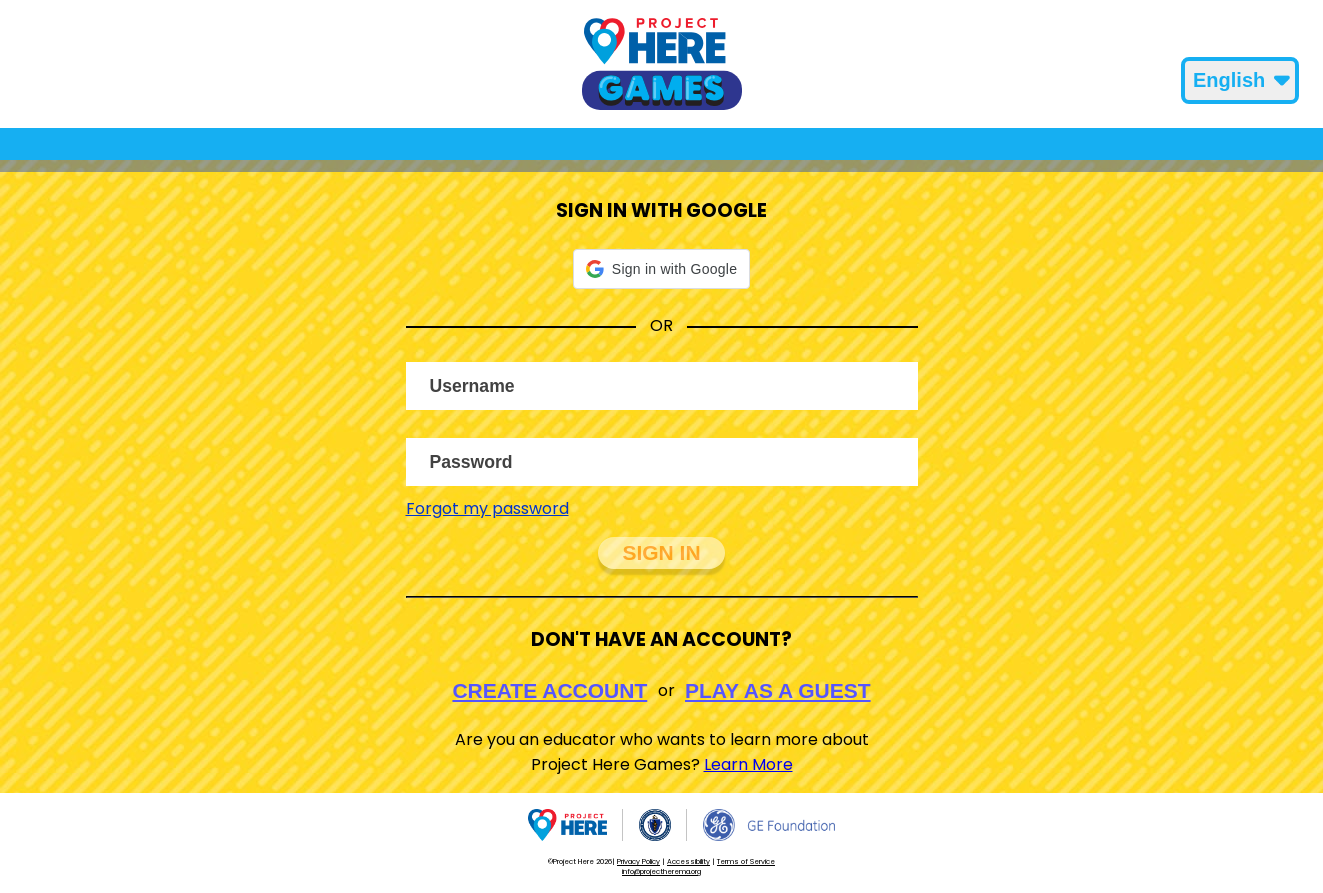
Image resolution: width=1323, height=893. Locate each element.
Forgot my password (487, 508)
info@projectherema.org (661, 871)
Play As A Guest (778, 690)
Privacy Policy (638, 861)
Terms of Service (746, 861)
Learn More (748, 764)
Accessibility (688, 861)
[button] (661, 269)
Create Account (549, 690)
